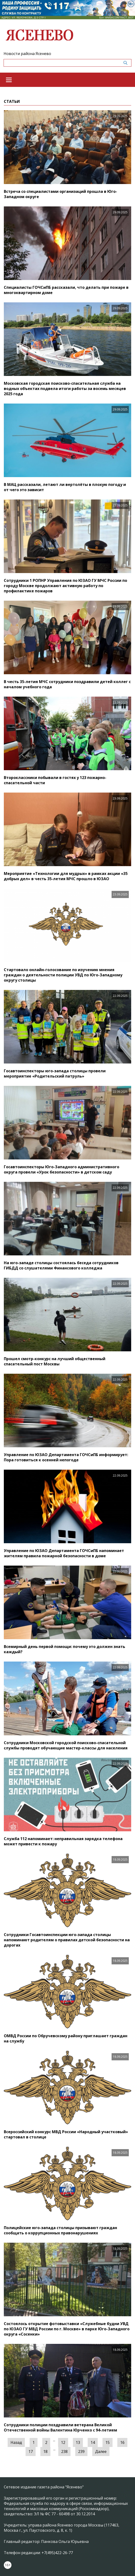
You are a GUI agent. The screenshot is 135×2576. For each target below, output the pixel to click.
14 (93, 2442)
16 (122, 2442)
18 (45, 2451)
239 (81, 2451)
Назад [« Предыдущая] (16, 2442)
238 (64, 2451)
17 (30, 2451)
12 (63, 2442)
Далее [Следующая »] (101, 2451)
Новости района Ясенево (27, 53)
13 (78, 2442)
